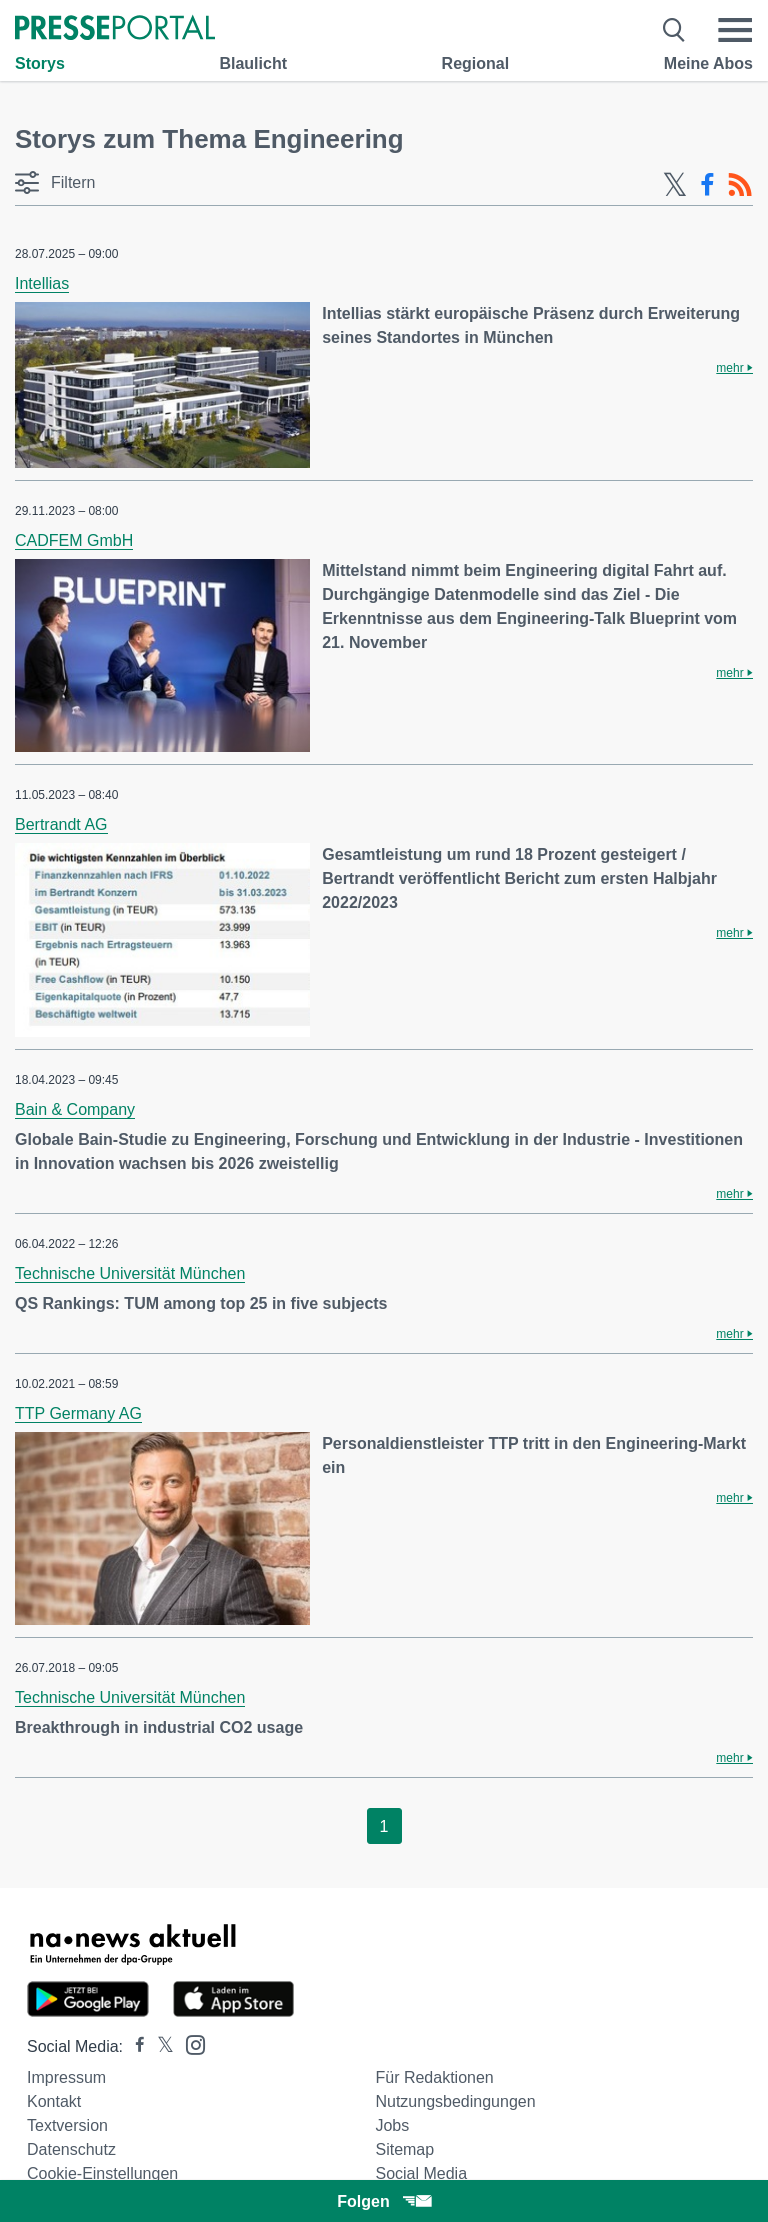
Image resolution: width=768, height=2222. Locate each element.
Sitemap (404, 2149)
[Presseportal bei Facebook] (134, 2046)
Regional (476, 63)
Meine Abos (708, 63)
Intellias (42, 283)
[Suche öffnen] (674, 30)
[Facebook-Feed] (707, 185)
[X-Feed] (675, 185)
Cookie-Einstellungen (102, 2173)
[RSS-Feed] (740, 185)
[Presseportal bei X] (159, 2046)
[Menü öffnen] (735, 30)
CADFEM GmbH (74, 540)
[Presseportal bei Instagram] (189, 2043)
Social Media (421, 2173)
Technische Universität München (130, 1273)
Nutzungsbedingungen (455, 2101)
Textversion (67, 2125)
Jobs (392, 2125)
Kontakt (54, 2101)
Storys (40, 63)
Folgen (383, 2201)
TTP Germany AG (78, 1413)
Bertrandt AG (61, 824)
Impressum (66, 2077)
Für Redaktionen (434, 2077)
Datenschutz (71, 2149)
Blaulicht (253, 63)
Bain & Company (75, 1109)
